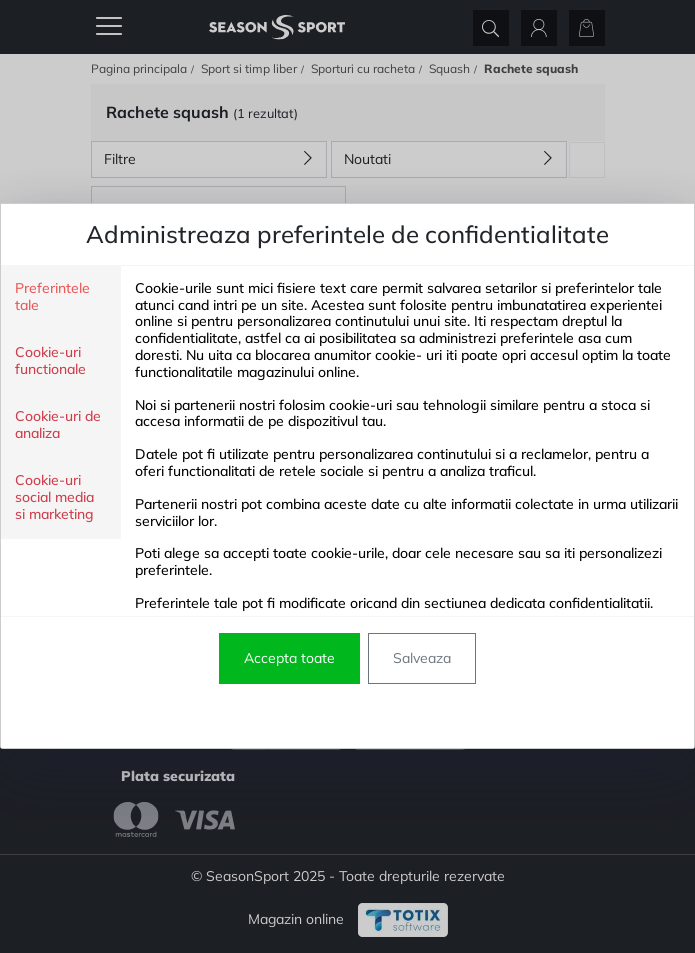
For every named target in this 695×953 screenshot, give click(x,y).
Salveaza (422, 658)
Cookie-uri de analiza (58, 425)
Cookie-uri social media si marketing (54, 497)
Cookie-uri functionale (50, 361)
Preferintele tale (52, 297)
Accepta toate (289, 658)
